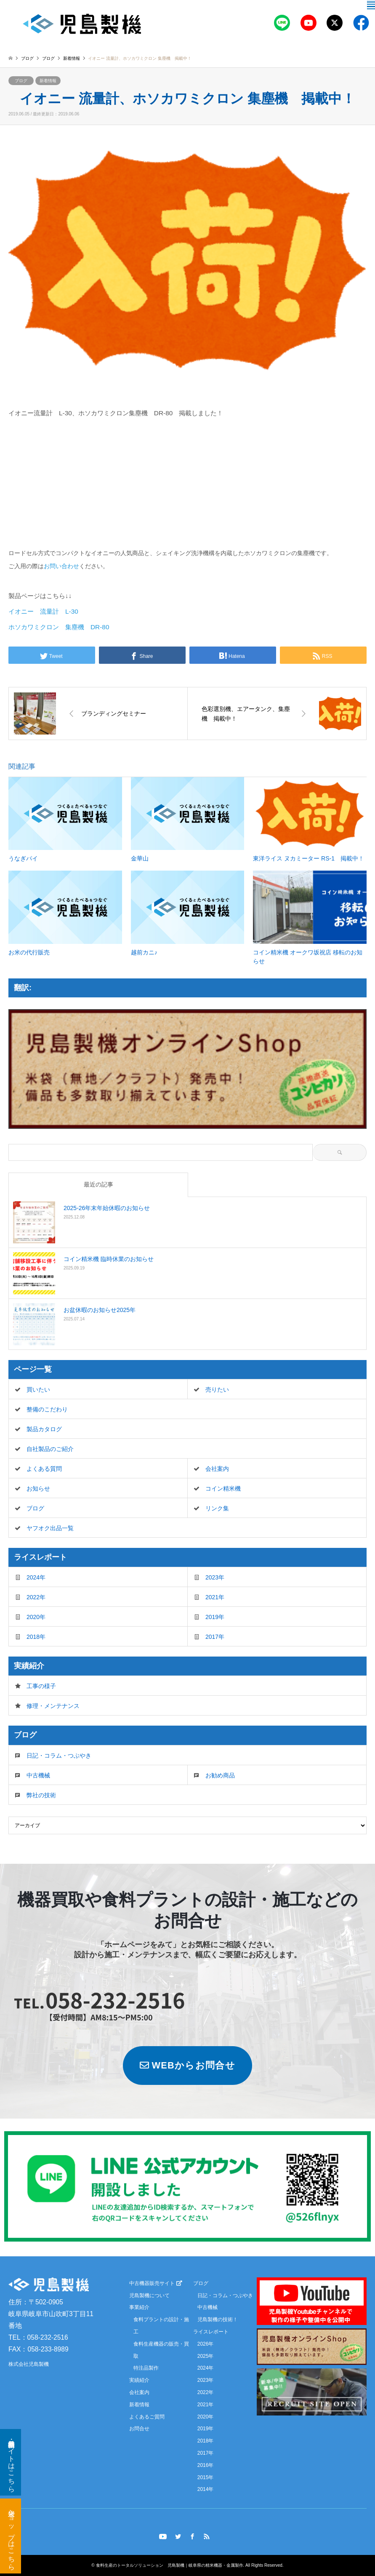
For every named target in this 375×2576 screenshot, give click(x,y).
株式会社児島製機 (28, 2365)
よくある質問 (44, 1468)
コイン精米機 (223, 1488)
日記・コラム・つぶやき (59, 1755)
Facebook (192, 2536)
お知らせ (38, 1488)
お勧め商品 (220, 1775)
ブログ (27, 58)
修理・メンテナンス (53, 1705)
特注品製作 (146, 2368)
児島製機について (149, 2295)
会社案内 (217, 1468)
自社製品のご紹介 (50, 1449)
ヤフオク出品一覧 (50, 1528)
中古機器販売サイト (155, 2283)
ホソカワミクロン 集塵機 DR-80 (58, 627)
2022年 (36, 1597)
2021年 (214, 1597)
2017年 (214, 1636)
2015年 (205, 2477)
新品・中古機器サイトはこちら (11, 2462)
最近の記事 (98, 1184)
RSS (207, 2536)
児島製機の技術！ (217, 2319)
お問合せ (139, 2429)
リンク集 (217, 1508)
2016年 (205, 2465)
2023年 (214, 1577)
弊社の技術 (41, 1795)
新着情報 (48, 80)
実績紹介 (139, 2380)
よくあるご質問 (147, 2417)
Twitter (178, 2536)
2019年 (214, 1617)
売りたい (217, 1389)
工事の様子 (41, 1686)
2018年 (36, 1636)
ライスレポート (211, 2332)
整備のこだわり (47, 1409)
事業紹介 (139, 2308)
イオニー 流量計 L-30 (43, 611)
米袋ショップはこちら (11, 2536)
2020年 (36, 1617)
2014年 (205, 2490)
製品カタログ (44, 1429)
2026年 (205, 2344)
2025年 (205, 2356)
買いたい (38, 1389)
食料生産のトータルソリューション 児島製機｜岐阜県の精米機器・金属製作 (169, 2565)
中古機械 (38, 1775)
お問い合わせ (61, 566)
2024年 (36, 1577)
